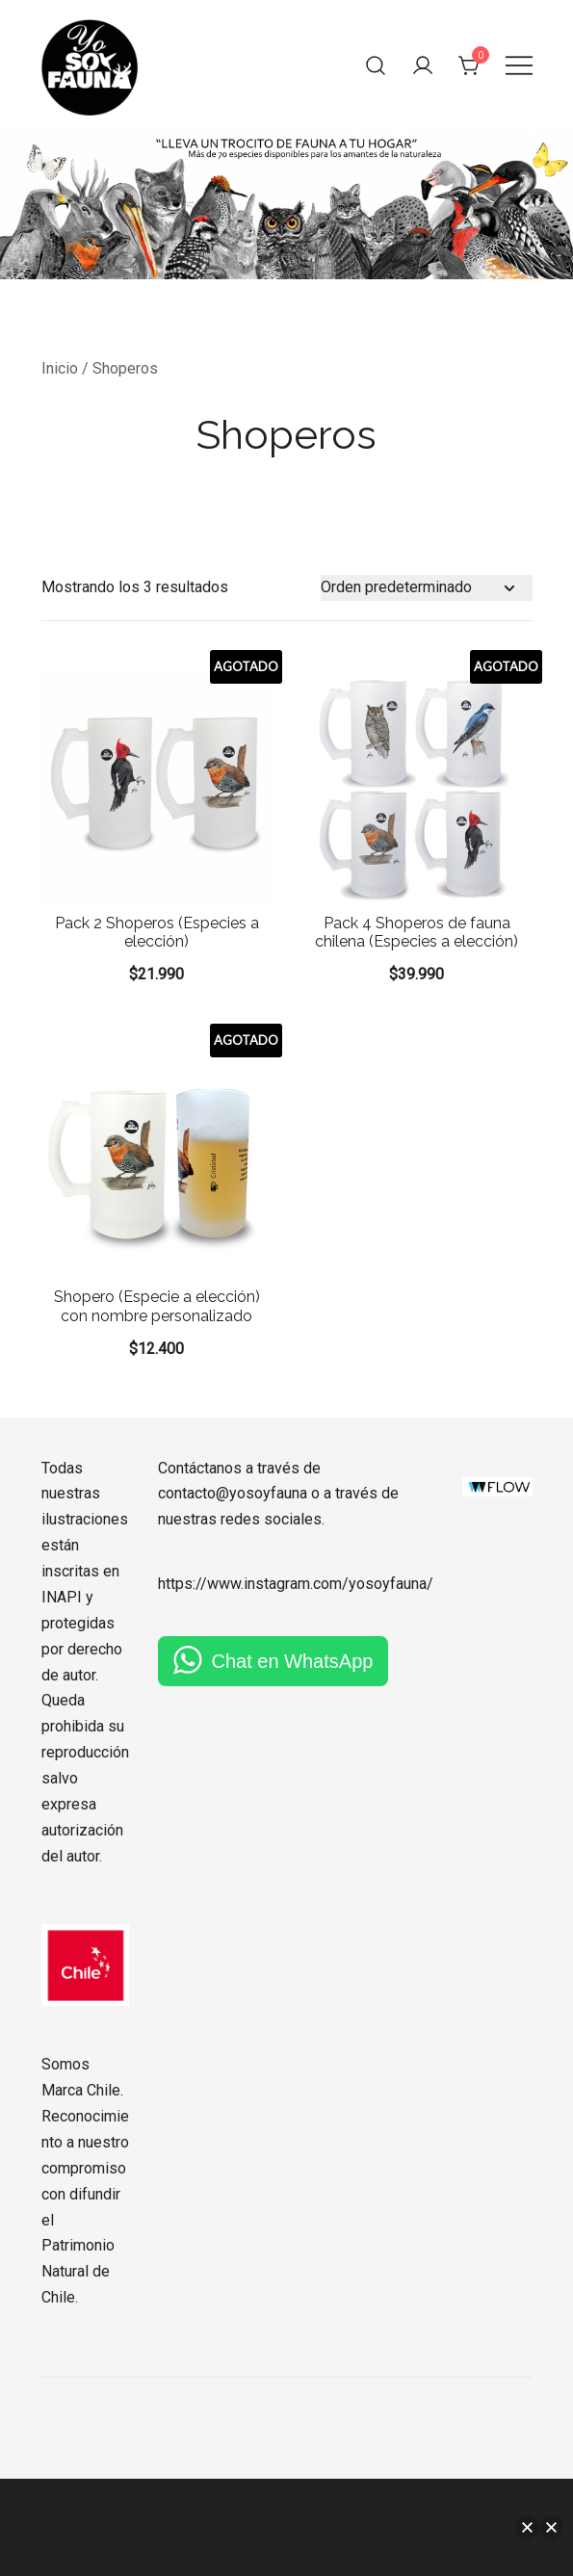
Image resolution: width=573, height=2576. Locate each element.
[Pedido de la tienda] (427, 588)
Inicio (59, 368)
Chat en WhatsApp (293, 1661)
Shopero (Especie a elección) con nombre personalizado (157, 1306)
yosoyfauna (388, 1583)
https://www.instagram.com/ (253, 1583)
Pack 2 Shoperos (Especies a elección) (157, 932)
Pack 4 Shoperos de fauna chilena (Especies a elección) (416, 932)
